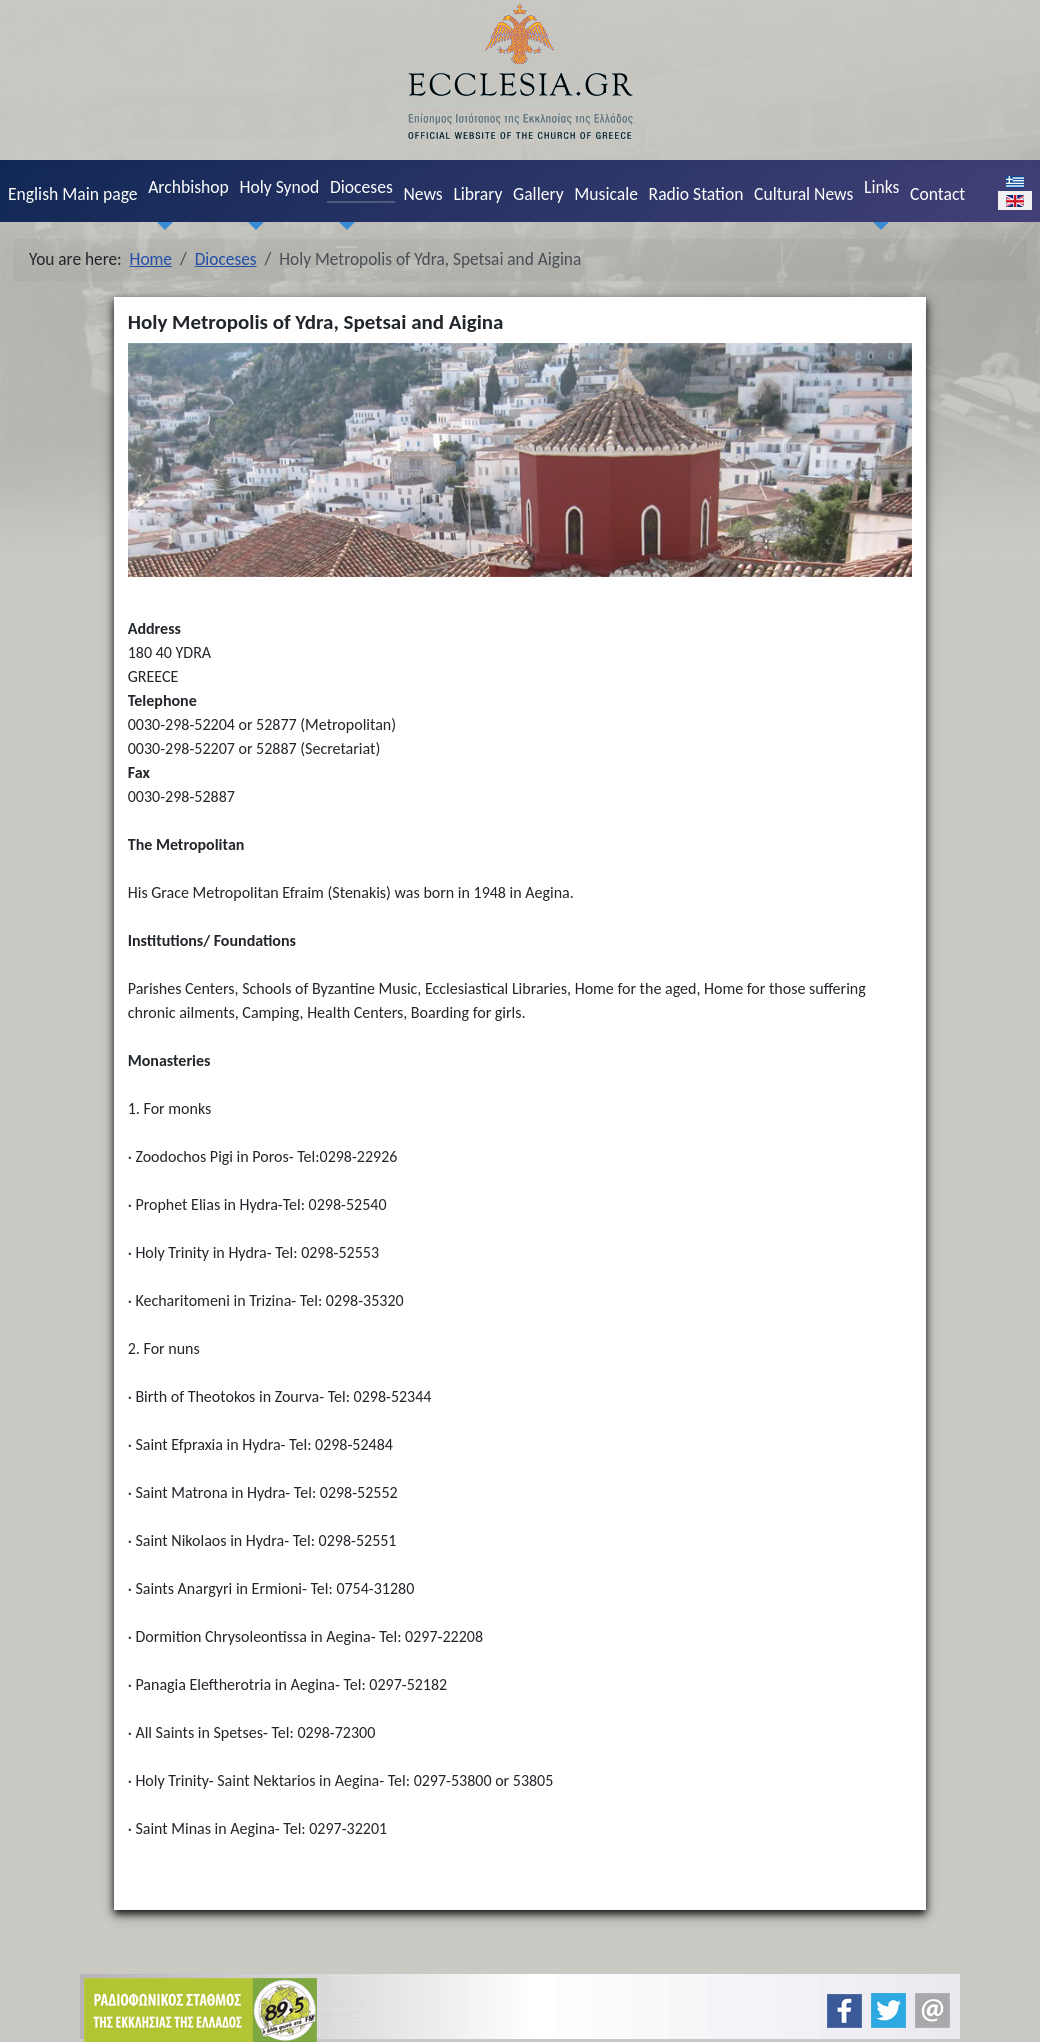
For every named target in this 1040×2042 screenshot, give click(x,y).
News (422, 194)
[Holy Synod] (252, 225)
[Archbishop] (161, 225)
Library (477, 194)
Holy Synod (279, 187)
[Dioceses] (342, 225)
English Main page (73, 194)
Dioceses (361, 187)
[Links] (876, 225)
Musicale (606, 194)
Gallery (538, 194)
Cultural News (803, 194)
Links (881, 187)
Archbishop (188, 187)
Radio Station (696, 194)
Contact (937, 194)
